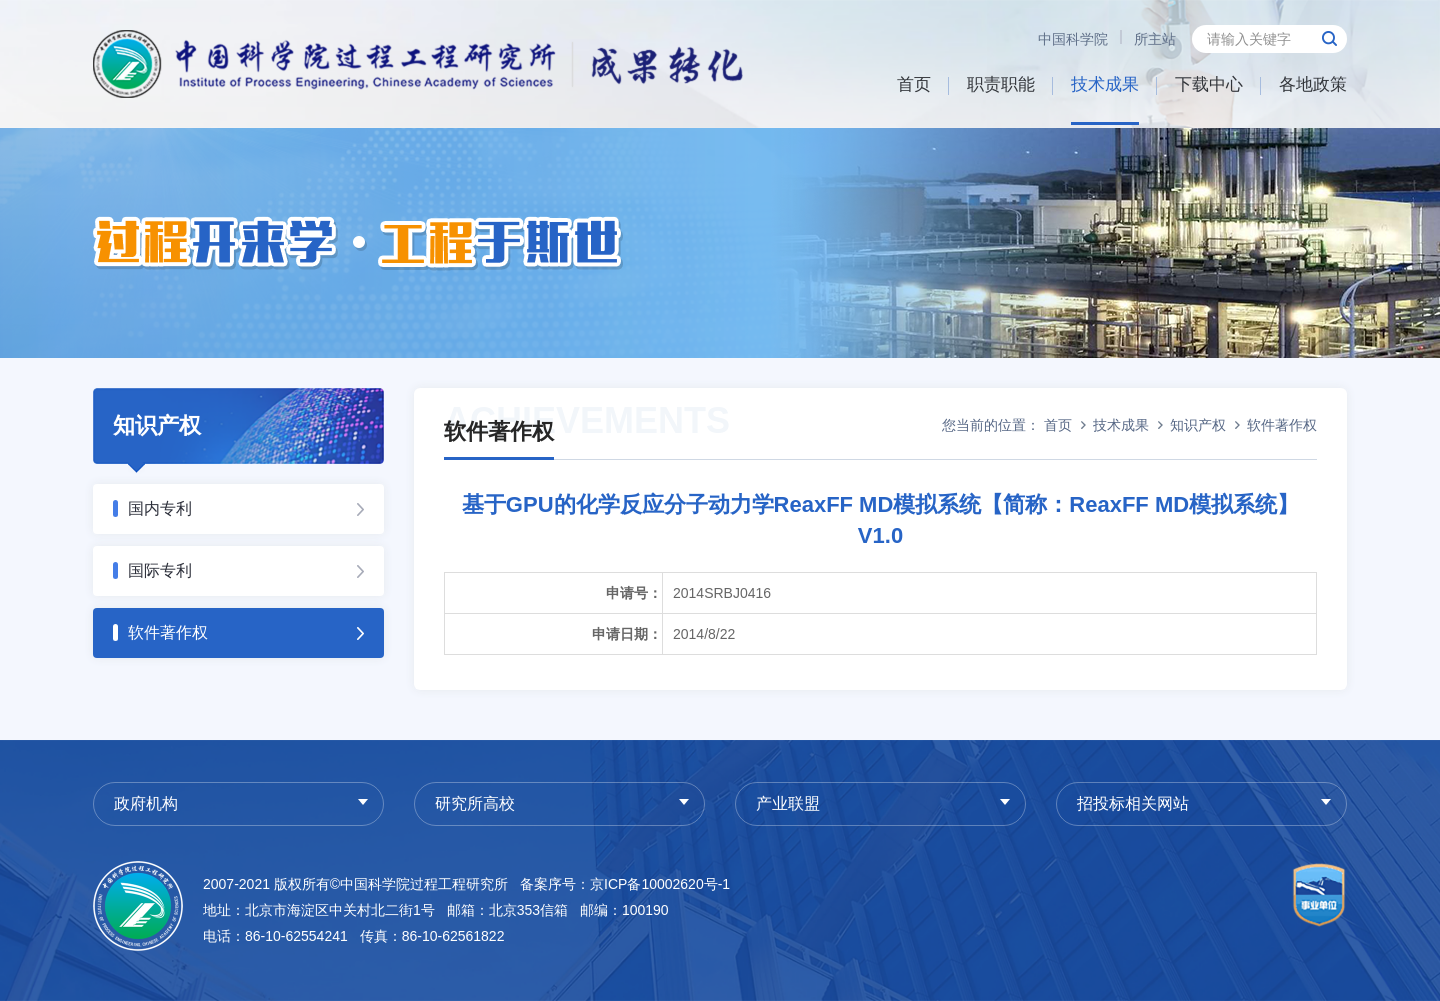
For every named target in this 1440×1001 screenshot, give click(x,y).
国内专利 (160, 508)
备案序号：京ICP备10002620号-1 (625, 884)
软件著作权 (168, 632)
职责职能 (1001, 84)
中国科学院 (1073, 39)
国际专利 (160, 570)
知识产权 (1198, 425)
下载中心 (1209, 84)
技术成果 (1105, 84)
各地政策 (1313, 84)
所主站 (1155, 39)
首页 (914, 84)
